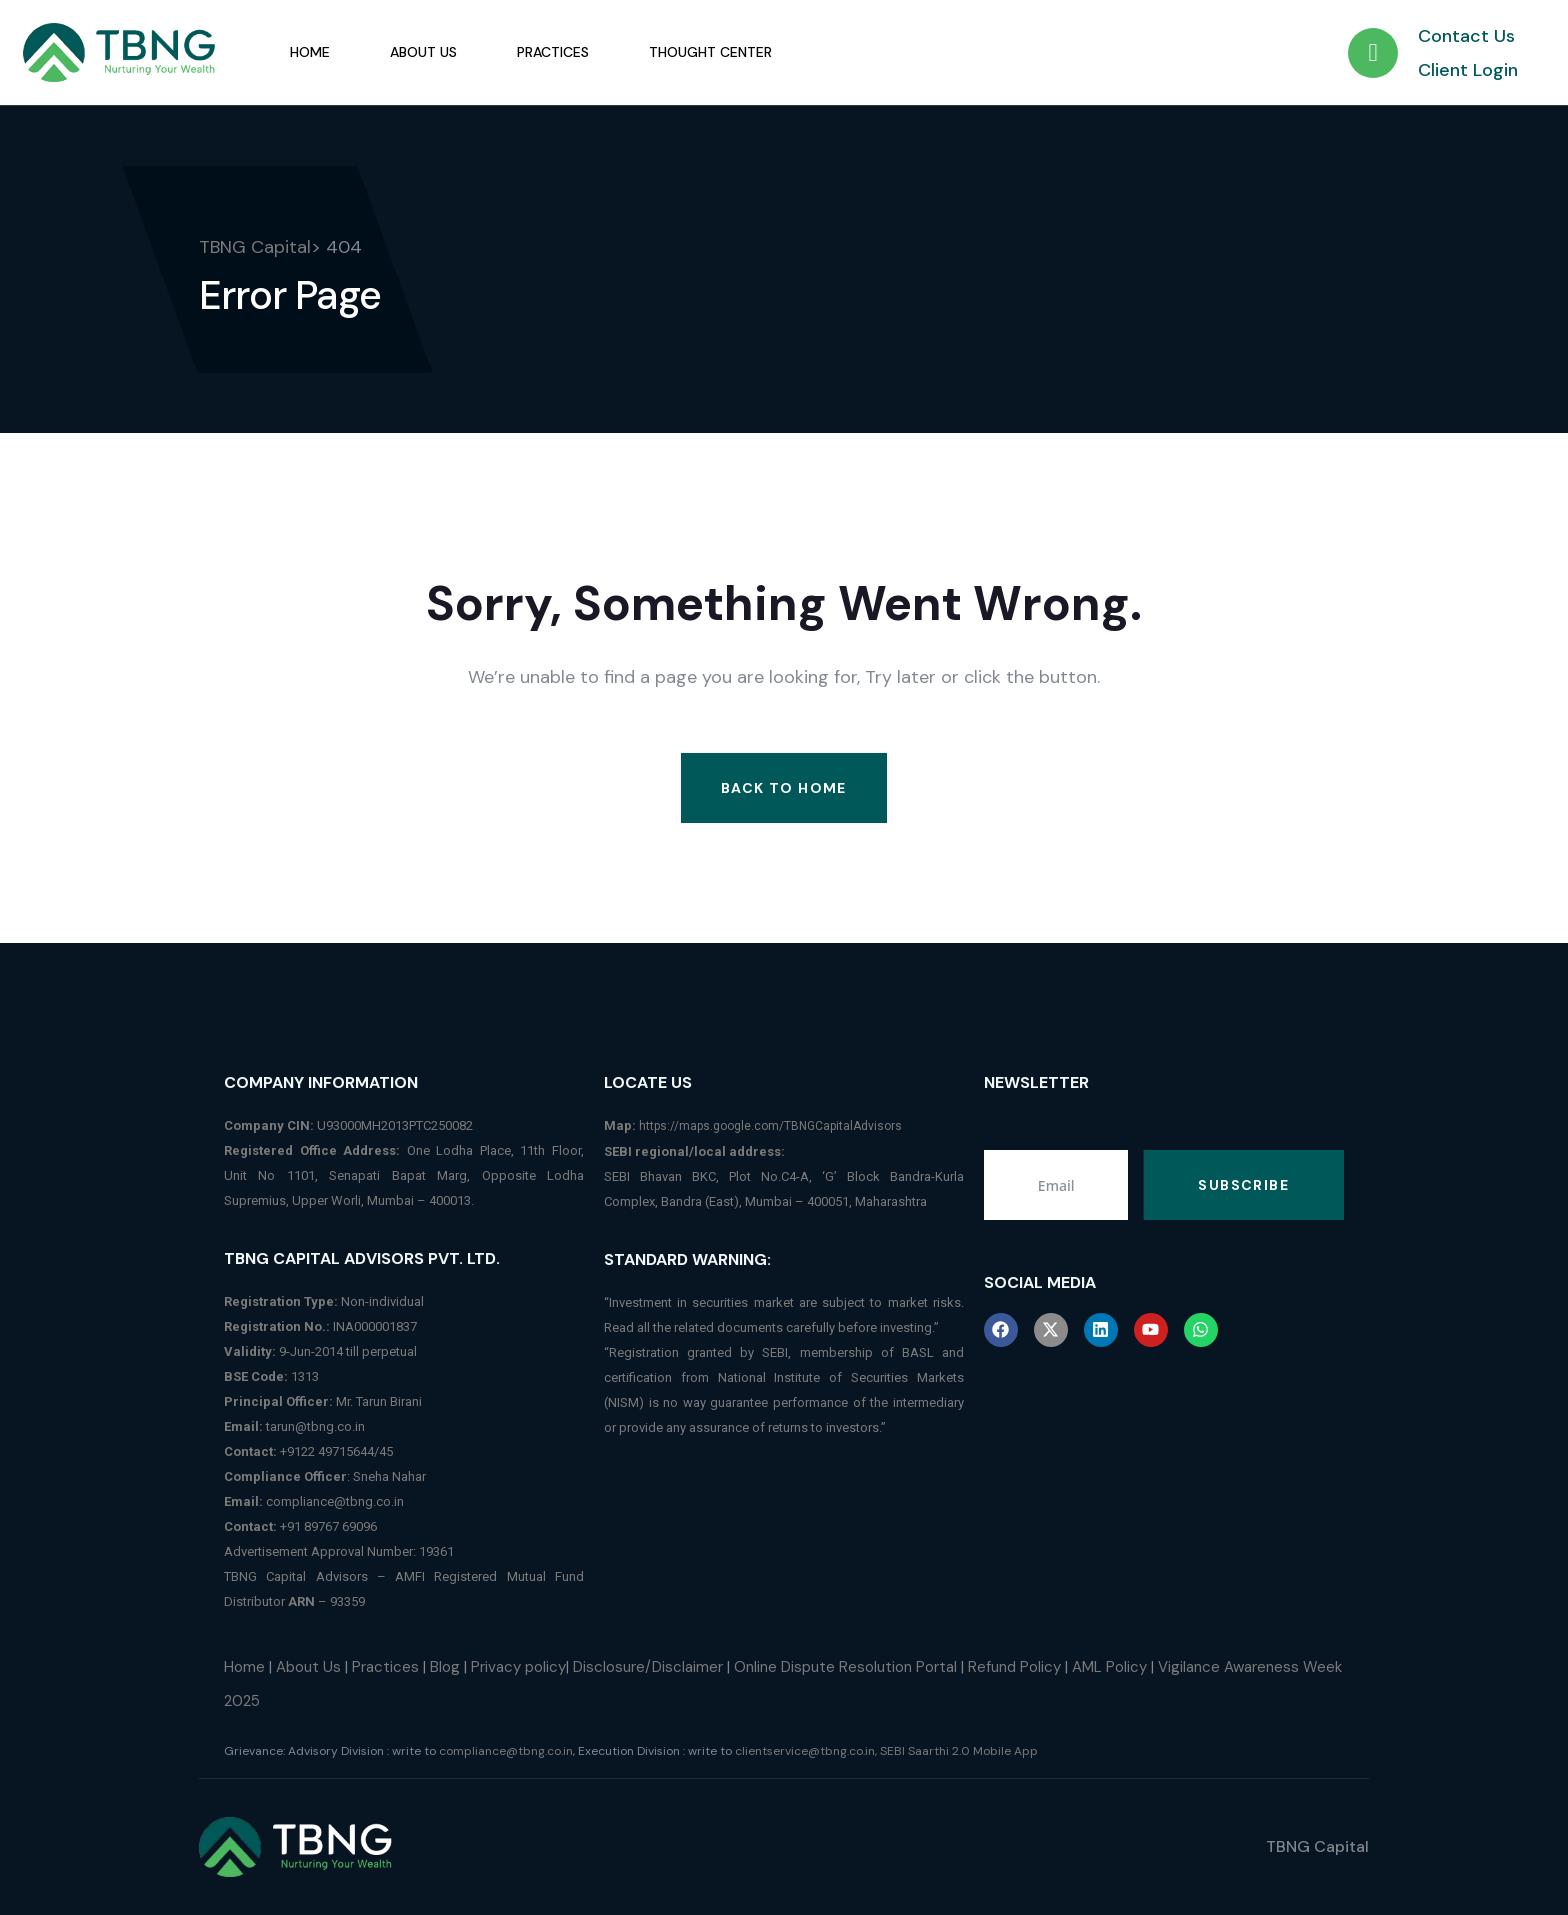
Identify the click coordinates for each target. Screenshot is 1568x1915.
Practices (553, 52)
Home (310, 52)
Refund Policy (1014, 1667)
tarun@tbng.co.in (315, 1426)
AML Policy (1109, 1667)
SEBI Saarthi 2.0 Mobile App (959, 1751)
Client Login (1468, 70)
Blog (445, 1667)
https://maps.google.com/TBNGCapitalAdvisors (770, 1126)
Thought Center (710, 52)
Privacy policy (518, 1667)
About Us (423, 52)
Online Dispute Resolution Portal (845, 1667)
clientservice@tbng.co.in (805, 1751)
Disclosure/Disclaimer (648, 1667)
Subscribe (1243, 1185)
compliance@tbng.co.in (335, 1501)
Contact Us (1466, 36)
